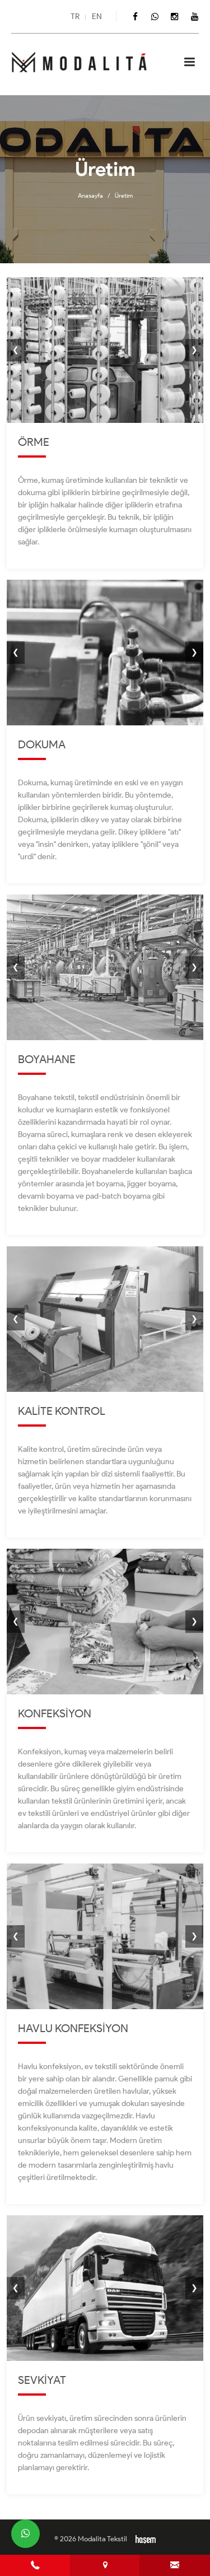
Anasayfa (90, 195)
